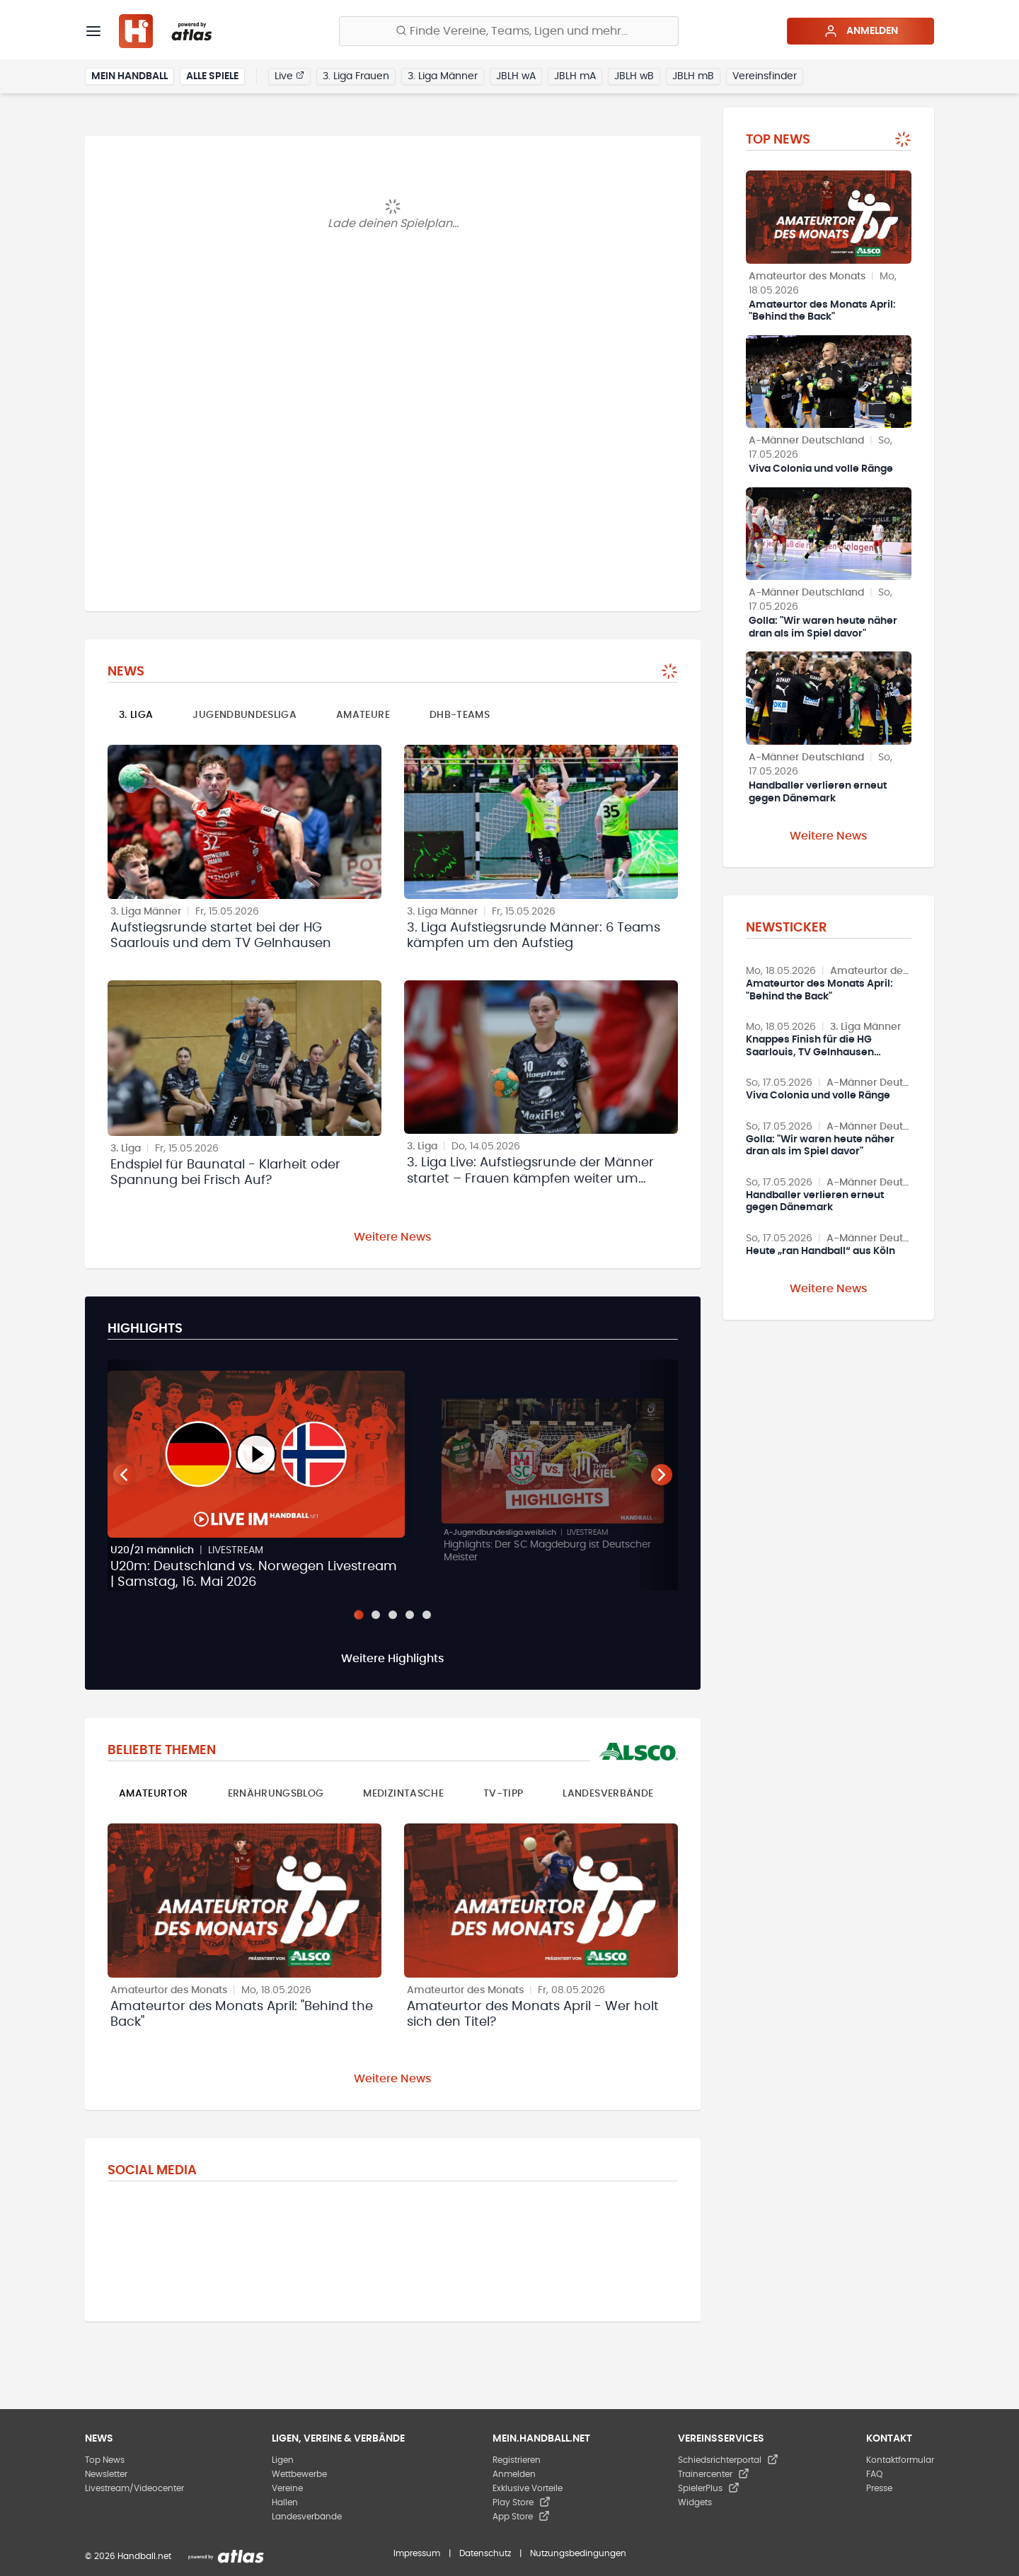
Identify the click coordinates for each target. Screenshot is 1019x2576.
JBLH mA (575, 76)
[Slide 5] (426, 1615)
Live (289, 75)
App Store (521, 2516)
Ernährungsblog (276, 1794)
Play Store (522, 2502)
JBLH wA (516, 76)
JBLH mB (693, 76)
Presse (879, 2488)
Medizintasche (403, 1794)
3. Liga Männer (443, 76)
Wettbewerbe (299, 2474)
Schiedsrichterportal (728, 2460)
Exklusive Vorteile (528, 2488)
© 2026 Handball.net (128, 2556)
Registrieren (517, 2460)
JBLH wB (634, 76)
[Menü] (93, 31)
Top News (105, 2460)
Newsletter (106, 2474)
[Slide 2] (376, 1615)
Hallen (285, 2502)
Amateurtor (153, 1794)
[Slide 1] (358, 1614)
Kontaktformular (900, 2460)
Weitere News (393, 1237)
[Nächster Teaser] (661, 1474)
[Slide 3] (392, 1615)
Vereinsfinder (764, 76)
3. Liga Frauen (356, 76)
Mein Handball (129, 76)
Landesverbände (608, 1794)
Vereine (287, 2488)
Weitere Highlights (392, 1658)
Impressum (416, 2553)
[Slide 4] (409, 1615)
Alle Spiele (212, 76)
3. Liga (136, 715)
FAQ (874, 2474)
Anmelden (861, 31)
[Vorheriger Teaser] (123, 1474)
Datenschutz (485, 2553)
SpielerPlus (708, 2488)
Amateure (363, 715)
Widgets (695, 2502)
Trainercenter (713, 2474)
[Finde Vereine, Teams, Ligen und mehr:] (509, 31)
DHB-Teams (460, 715)
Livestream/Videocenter (134, 2488)
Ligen (283, 2460)
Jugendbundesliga (244, 715)
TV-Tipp (503, 1794)
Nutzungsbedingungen (578, 2553)
